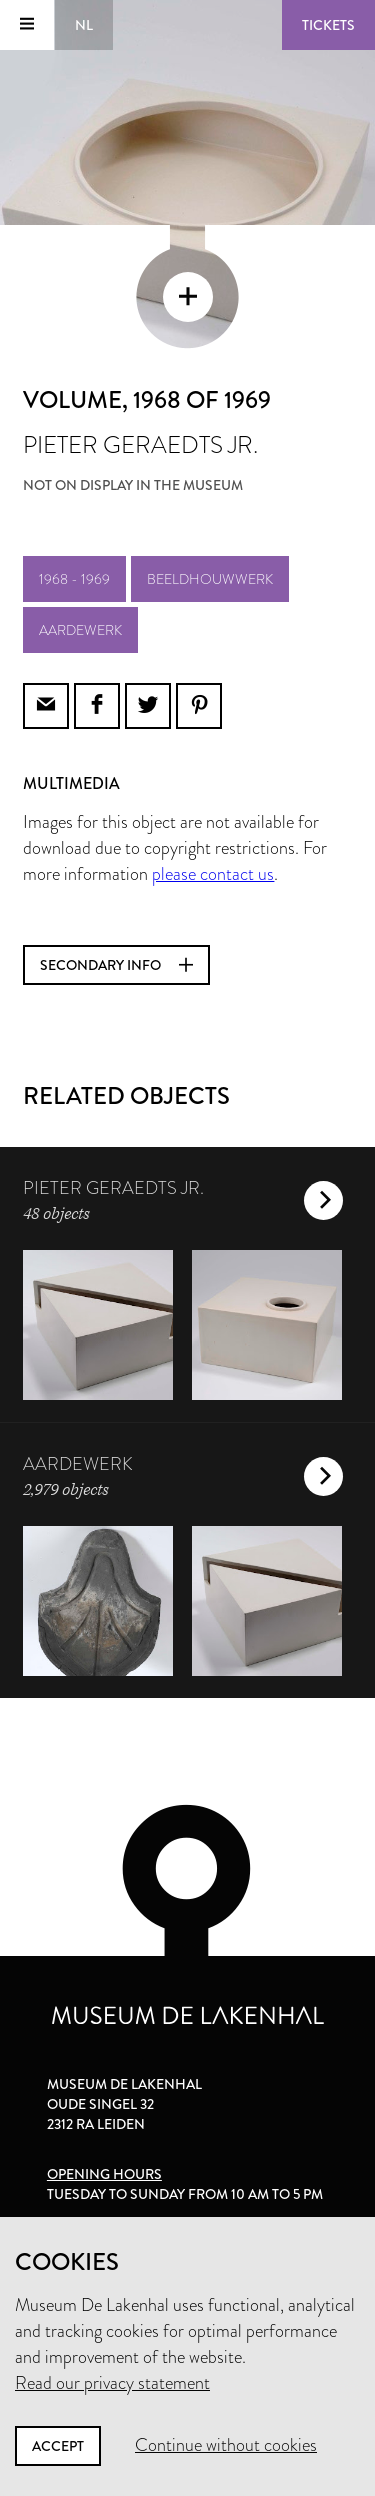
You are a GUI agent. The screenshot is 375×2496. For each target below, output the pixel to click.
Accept (58, 2446)
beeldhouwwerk (210, 579)
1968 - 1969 (74, 579)
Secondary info (116, 965)
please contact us (213, 874)
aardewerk (80, 630)
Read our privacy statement (112, 2383)
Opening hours (104, 2174)
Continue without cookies (226, 2445)
